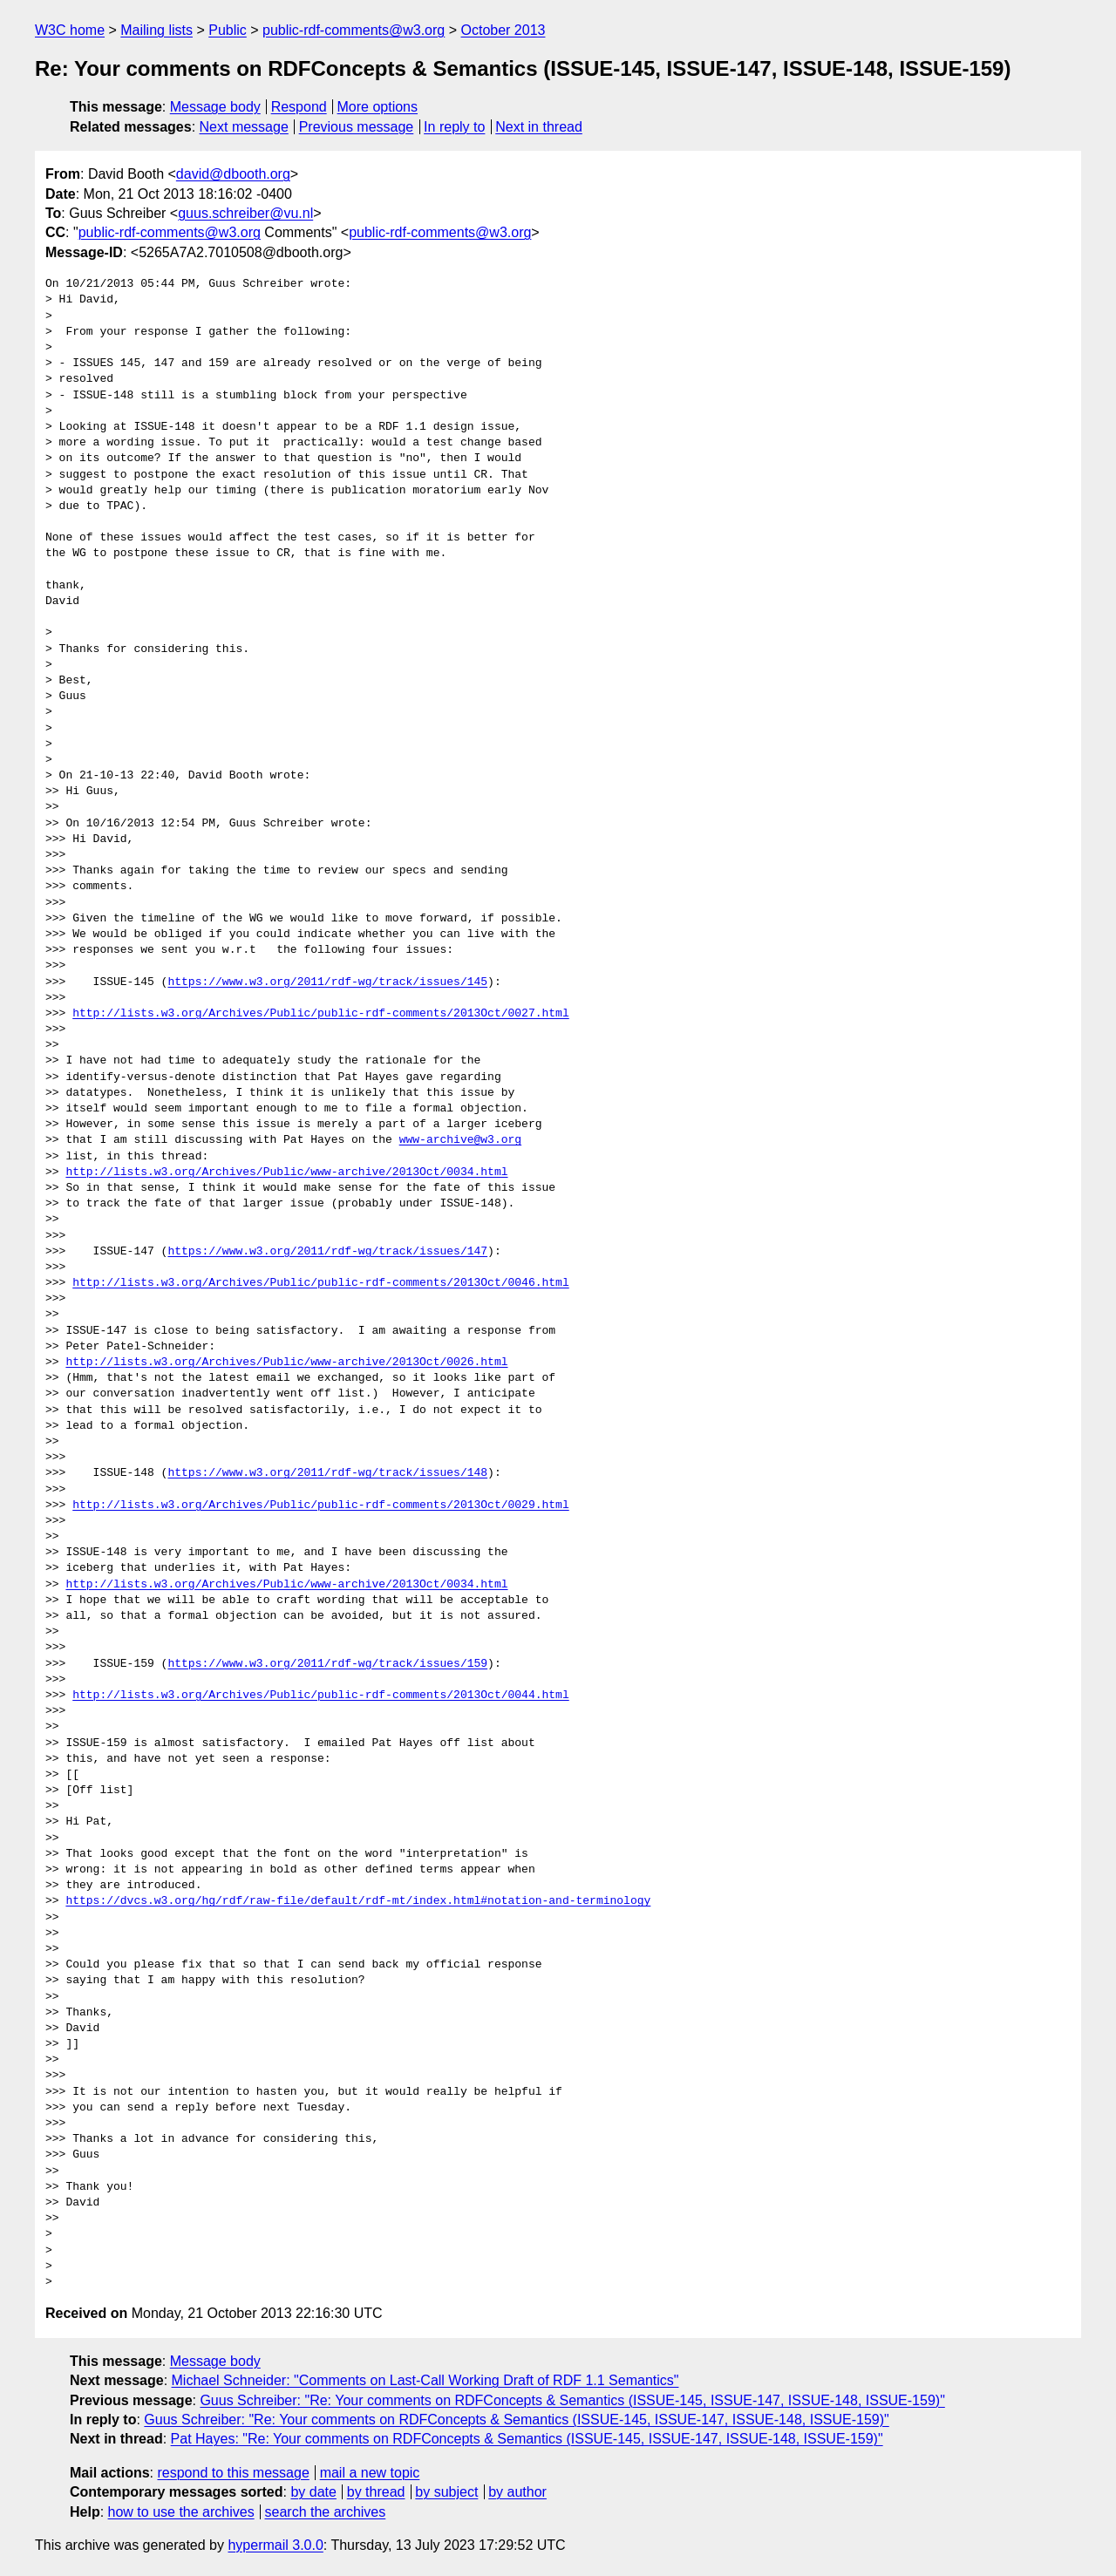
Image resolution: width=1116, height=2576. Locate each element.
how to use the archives (181, 2512)
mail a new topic (370, 2472)
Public (227, 30)
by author (517, 2491)
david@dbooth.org (233, 174)
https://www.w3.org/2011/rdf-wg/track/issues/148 (327, 1473)
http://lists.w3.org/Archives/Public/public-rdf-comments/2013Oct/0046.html (320, 1283)
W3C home (70, 30)
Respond (299, 106)
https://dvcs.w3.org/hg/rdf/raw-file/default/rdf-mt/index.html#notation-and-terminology (357, 1901)
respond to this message (233, 2472)
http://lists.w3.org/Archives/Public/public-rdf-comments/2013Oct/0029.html (320, 1505)
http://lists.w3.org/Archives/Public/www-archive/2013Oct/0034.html (286, 1172)
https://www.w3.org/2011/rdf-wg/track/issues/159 (327, 1664)
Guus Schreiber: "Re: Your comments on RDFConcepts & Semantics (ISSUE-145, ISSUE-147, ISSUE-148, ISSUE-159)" (572, 2400)
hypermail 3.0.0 (275, 2545)
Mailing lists (156, 30)
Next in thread (538, 126)
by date (313, 2491)
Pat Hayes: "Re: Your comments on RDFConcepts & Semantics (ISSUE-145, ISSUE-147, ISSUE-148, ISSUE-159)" (527, 2438)
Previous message (356, 126)
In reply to (454, 126)
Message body (215, 106)
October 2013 (503, 30)
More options (377, 106)
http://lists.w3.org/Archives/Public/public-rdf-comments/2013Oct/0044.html (320, 1695)
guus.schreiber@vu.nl (245, 213)
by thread (376, 2491)
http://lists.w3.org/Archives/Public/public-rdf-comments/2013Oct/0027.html (320, 1014)
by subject (446, 2491)
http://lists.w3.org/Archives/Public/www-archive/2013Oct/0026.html (286, 1362)
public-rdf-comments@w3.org (353, 30)
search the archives (325, 2512)
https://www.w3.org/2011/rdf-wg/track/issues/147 (327, 1252)
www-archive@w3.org (460, 1140)
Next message (244, 126)
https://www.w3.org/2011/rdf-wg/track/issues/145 (327, 982)
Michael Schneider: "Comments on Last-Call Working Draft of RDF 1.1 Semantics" (425, 2380)
